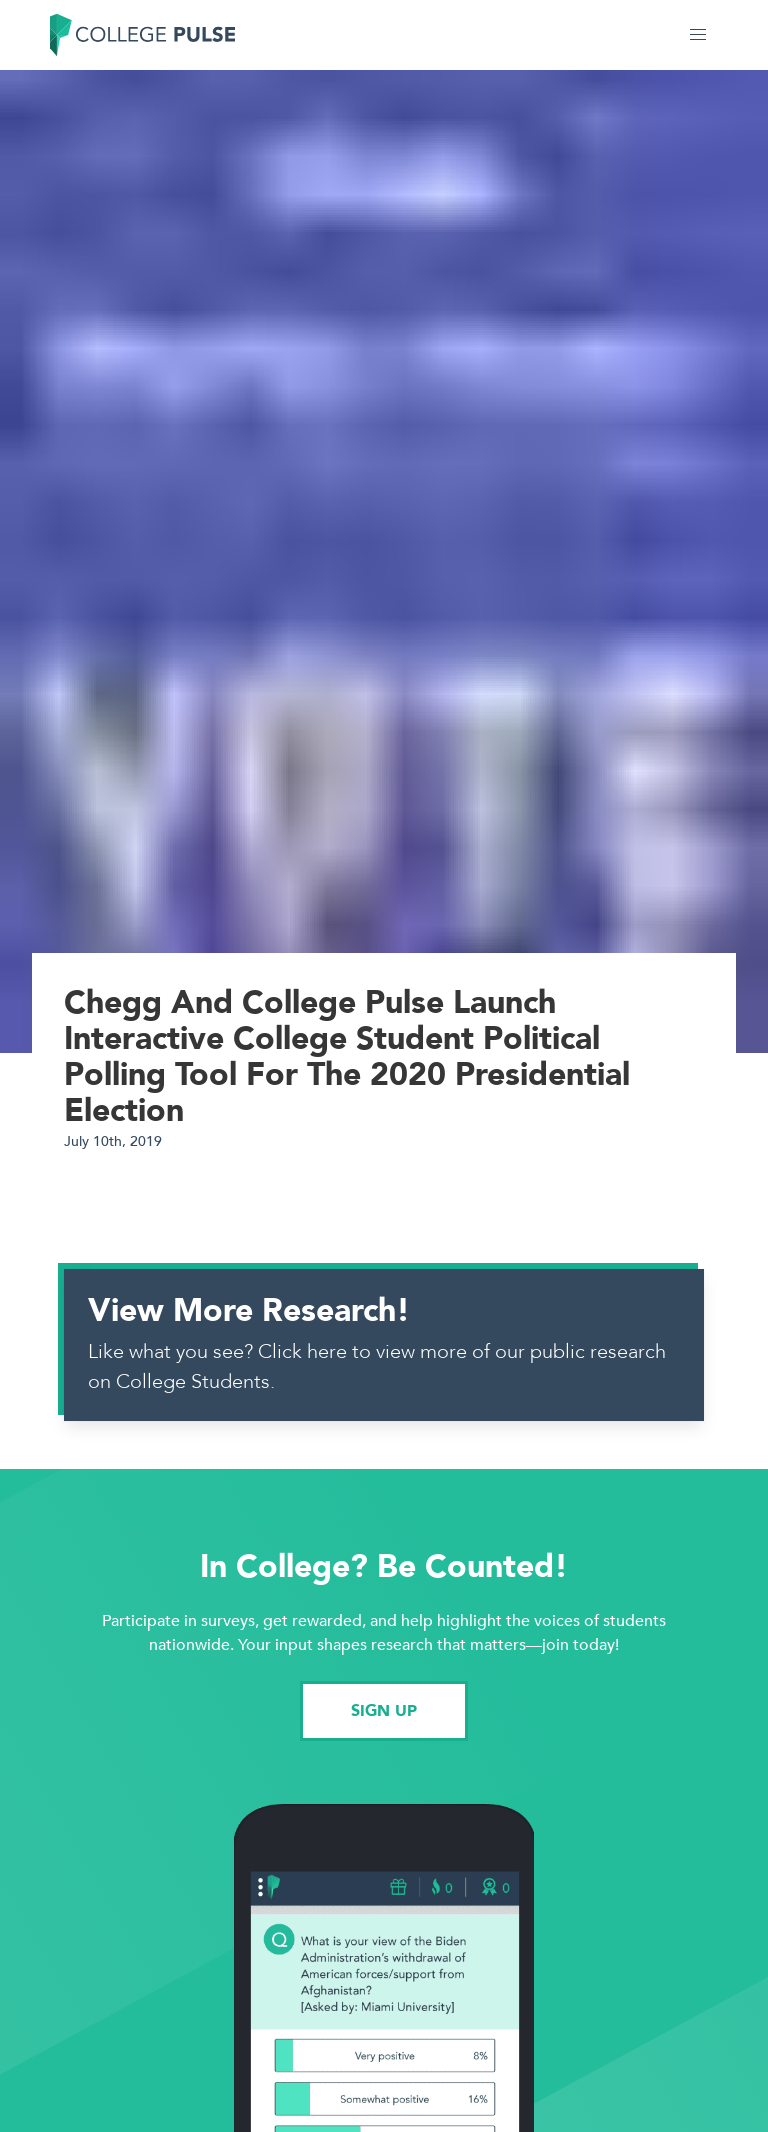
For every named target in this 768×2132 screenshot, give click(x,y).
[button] (698, 35)
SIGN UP (384, 1711)
